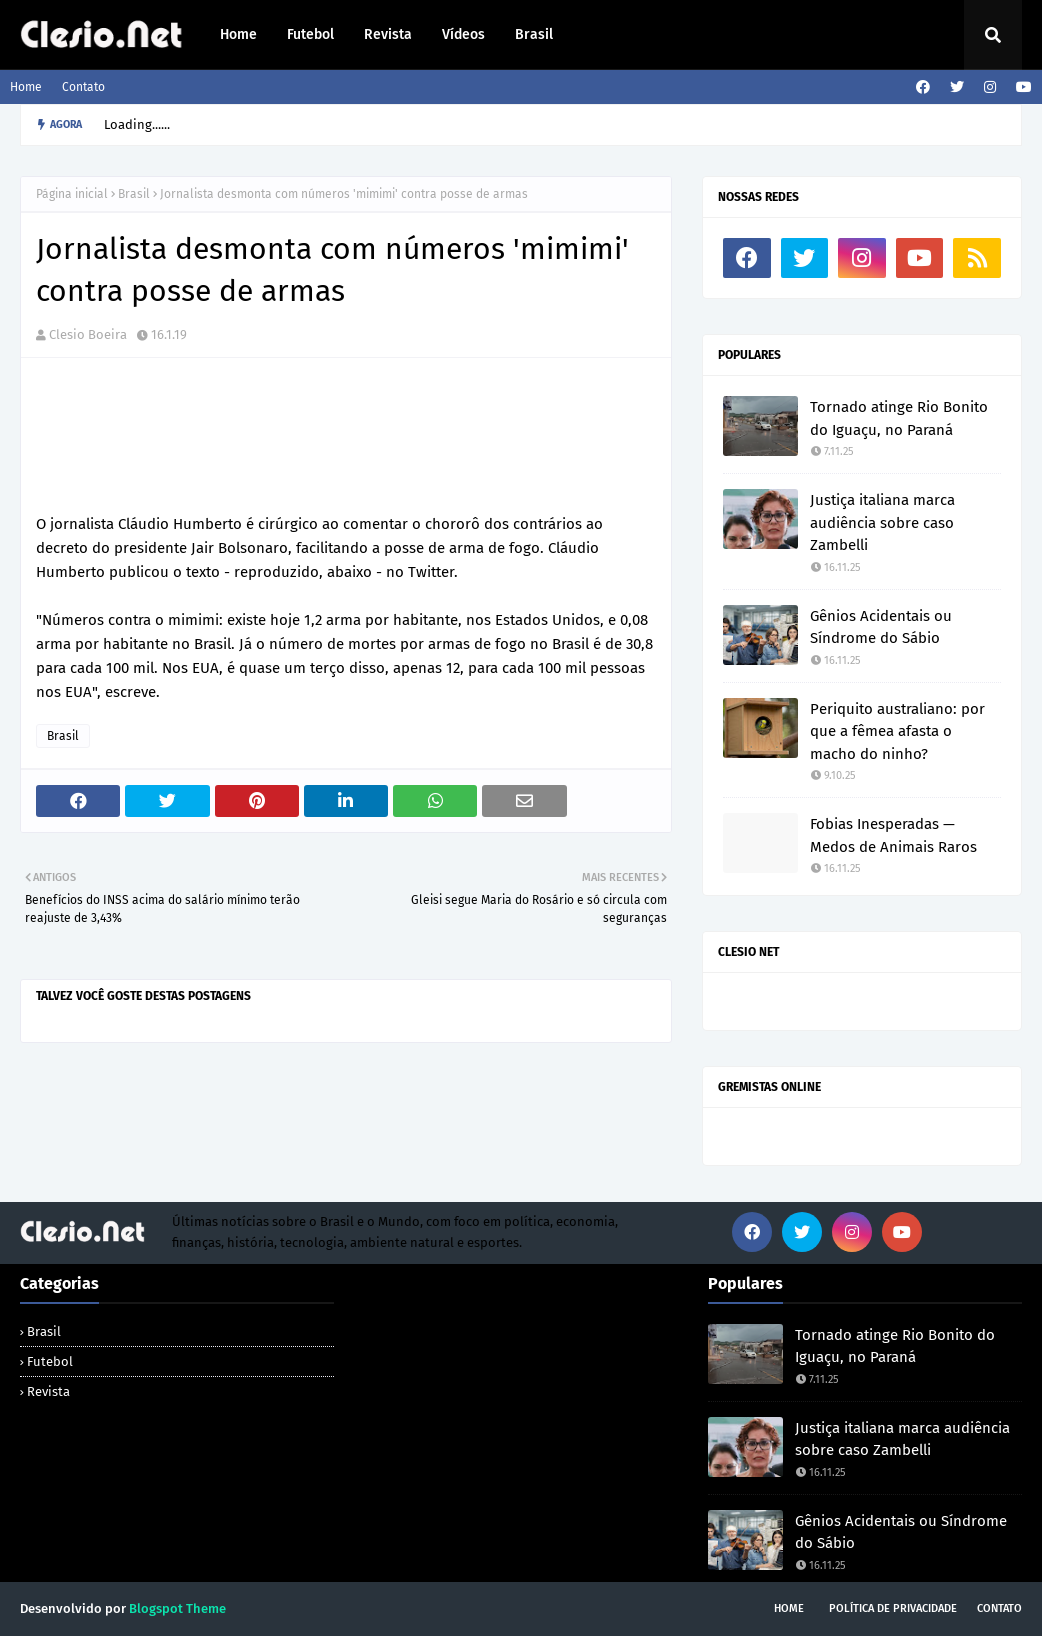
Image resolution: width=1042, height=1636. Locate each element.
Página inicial (72, 194)
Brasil (134, 194)
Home (26, 87)
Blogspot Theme (177, 1608)
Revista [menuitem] (388, 34)
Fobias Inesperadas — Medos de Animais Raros (893, 835)
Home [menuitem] (238, 34)
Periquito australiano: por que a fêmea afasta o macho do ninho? (897, 731)
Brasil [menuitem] (534, 34)
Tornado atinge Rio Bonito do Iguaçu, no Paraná (899, 418)
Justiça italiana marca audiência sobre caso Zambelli (882, 522)
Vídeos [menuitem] (463, 34)
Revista (48, 1391)
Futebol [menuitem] (310, 34)
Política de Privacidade (893, 1608)
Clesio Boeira (88, 334)
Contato (83, 87)
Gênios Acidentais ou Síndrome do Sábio (881, 627)
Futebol (50, 1361)
